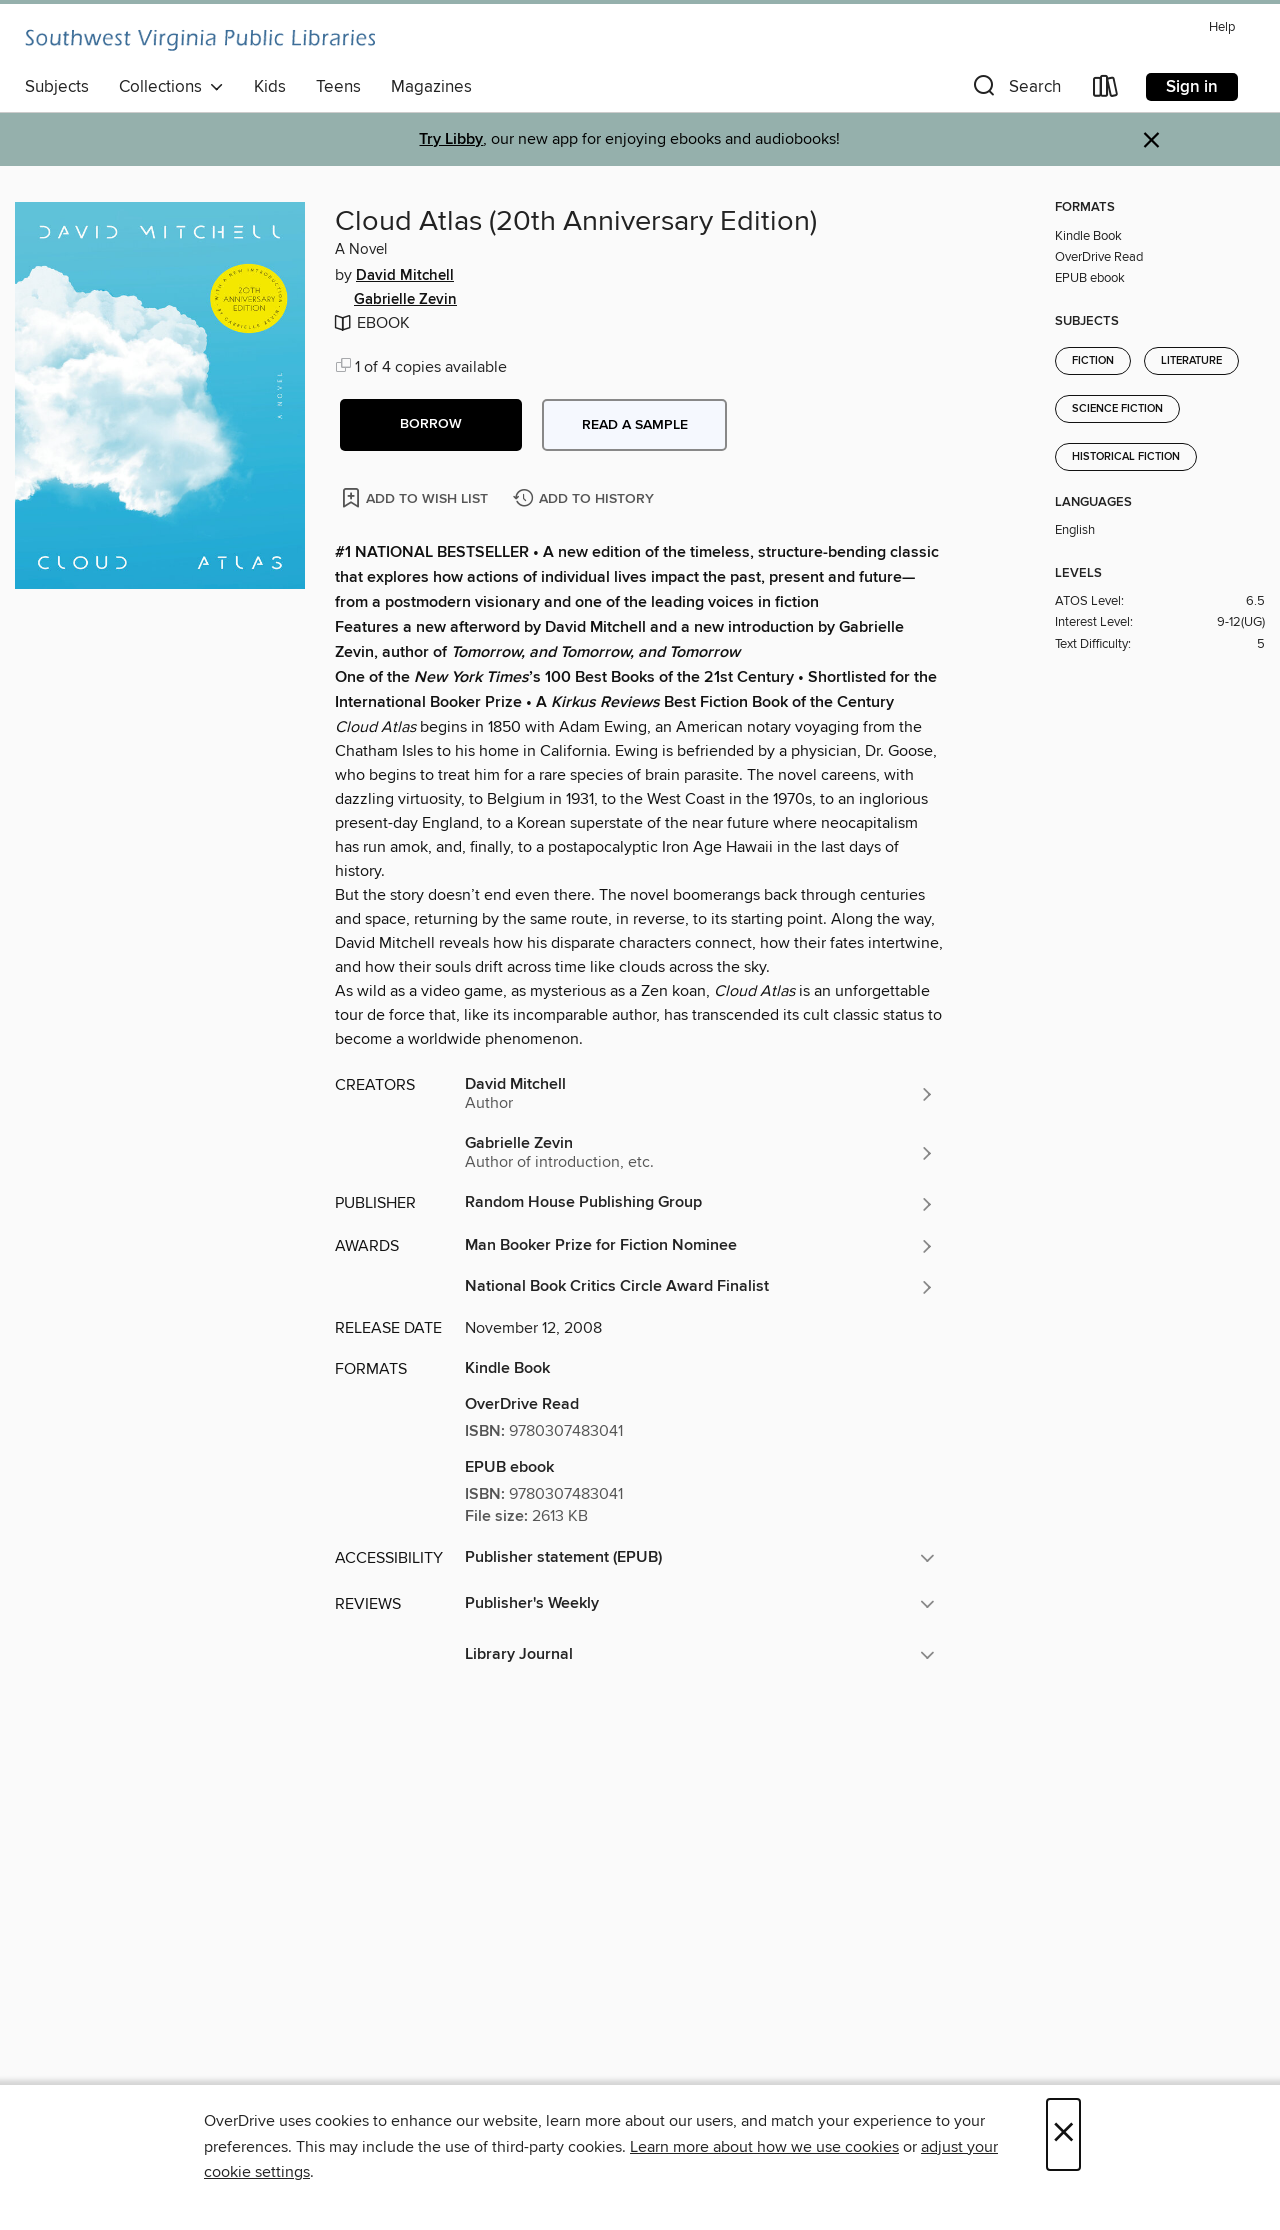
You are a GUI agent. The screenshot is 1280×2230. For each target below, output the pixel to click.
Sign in (1192, 87)
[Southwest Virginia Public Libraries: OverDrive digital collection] (200, 40)
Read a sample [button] (635, 425)
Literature (1191, 361)
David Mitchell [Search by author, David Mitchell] (405, 276)
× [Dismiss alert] (1151, 140)
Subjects (57, 87)
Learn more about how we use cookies (764, 2147)
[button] (1015, 90)
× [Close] (1063, 2134)
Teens (338, 87)
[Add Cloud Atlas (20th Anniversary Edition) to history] (586, 499)
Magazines (431, 87)
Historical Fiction (1126, 457)
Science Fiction (1117, 409)
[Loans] (1106, 90)
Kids (270, 87)
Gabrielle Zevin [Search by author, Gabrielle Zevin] (405, 300)
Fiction (1093, 361)
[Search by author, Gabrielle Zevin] (700, 1153)
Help (1222, 27)
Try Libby (451, 139)
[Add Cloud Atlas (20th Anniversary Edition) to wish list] (416, 497)
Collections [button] (171, 87)
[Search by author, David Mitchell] (700, 1094)
